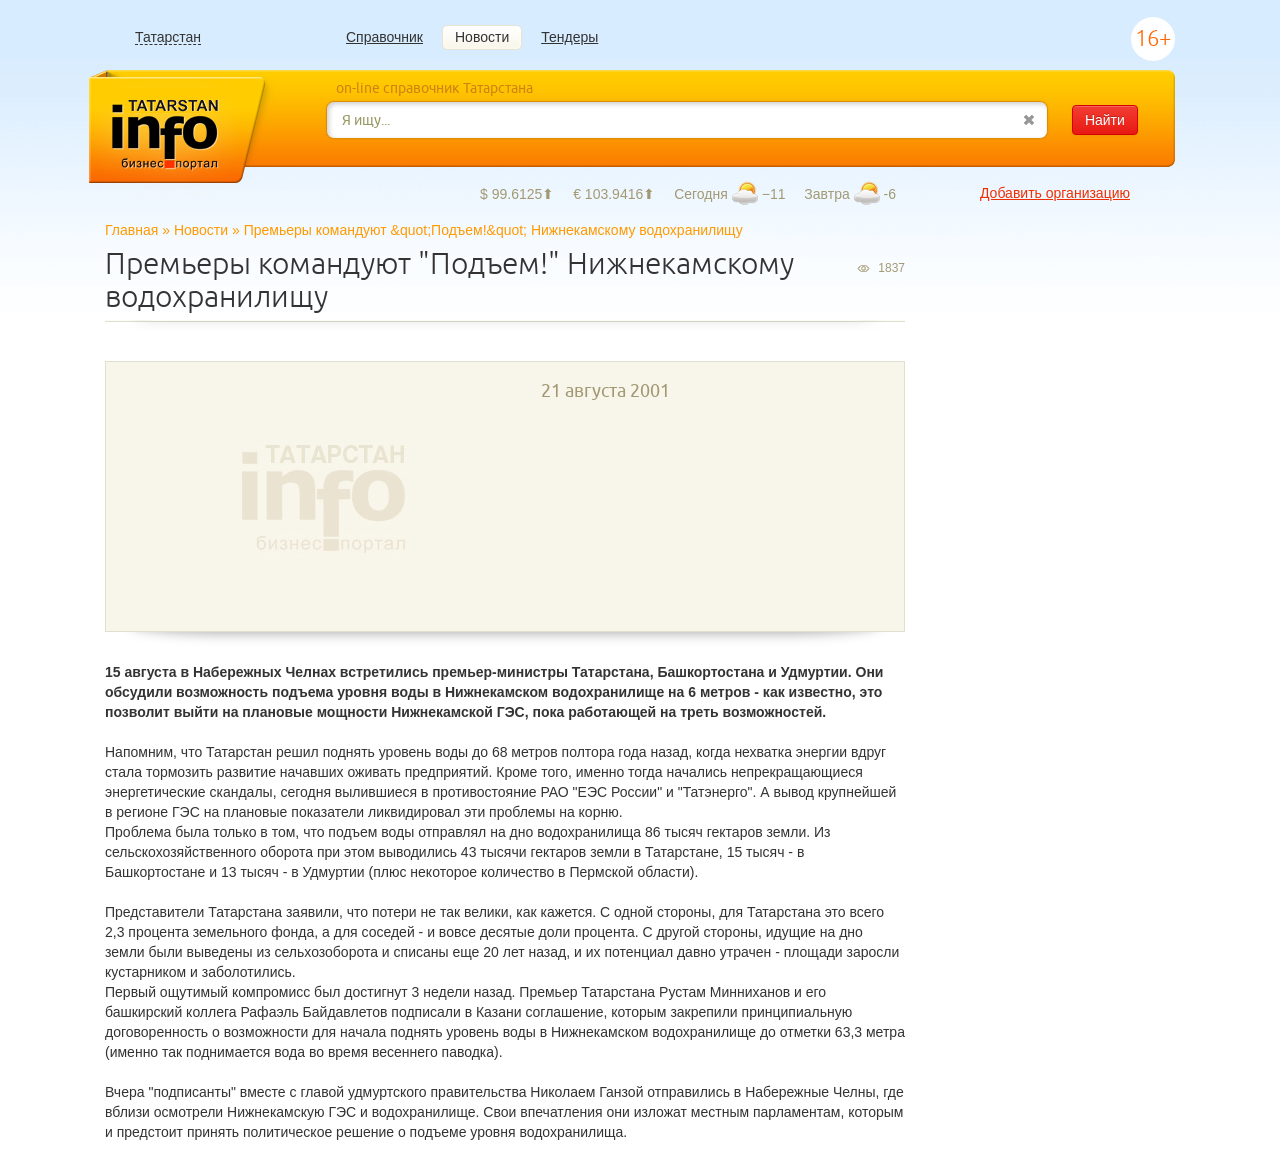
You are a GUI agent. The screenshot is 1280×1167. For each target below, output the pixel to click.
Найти (1105, 120)
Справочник (384, 37)
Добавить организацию (1055, 193)
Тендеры (569, 37)
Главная (131, 230)
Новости (482, 37)
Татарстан (168, 37)
